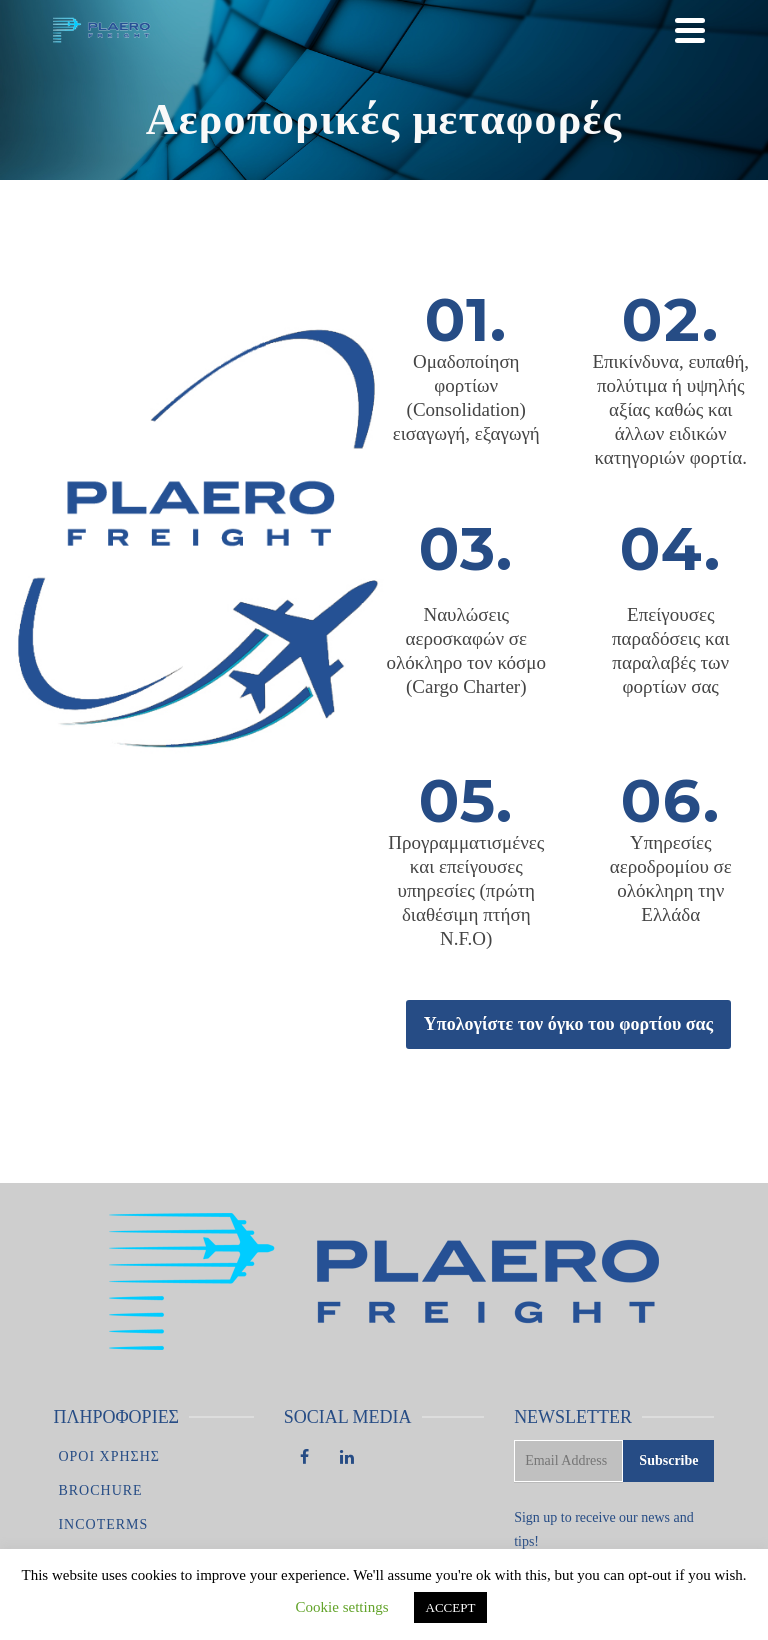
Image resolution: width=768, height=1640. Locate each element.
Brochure (100, 1490)
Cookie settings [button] (342, 1607)
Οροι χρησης (109, 1456)
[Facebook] (305, 1459)
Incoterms (103, 1524)
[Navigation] (690, 30)
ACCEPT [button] (451, 1607)
